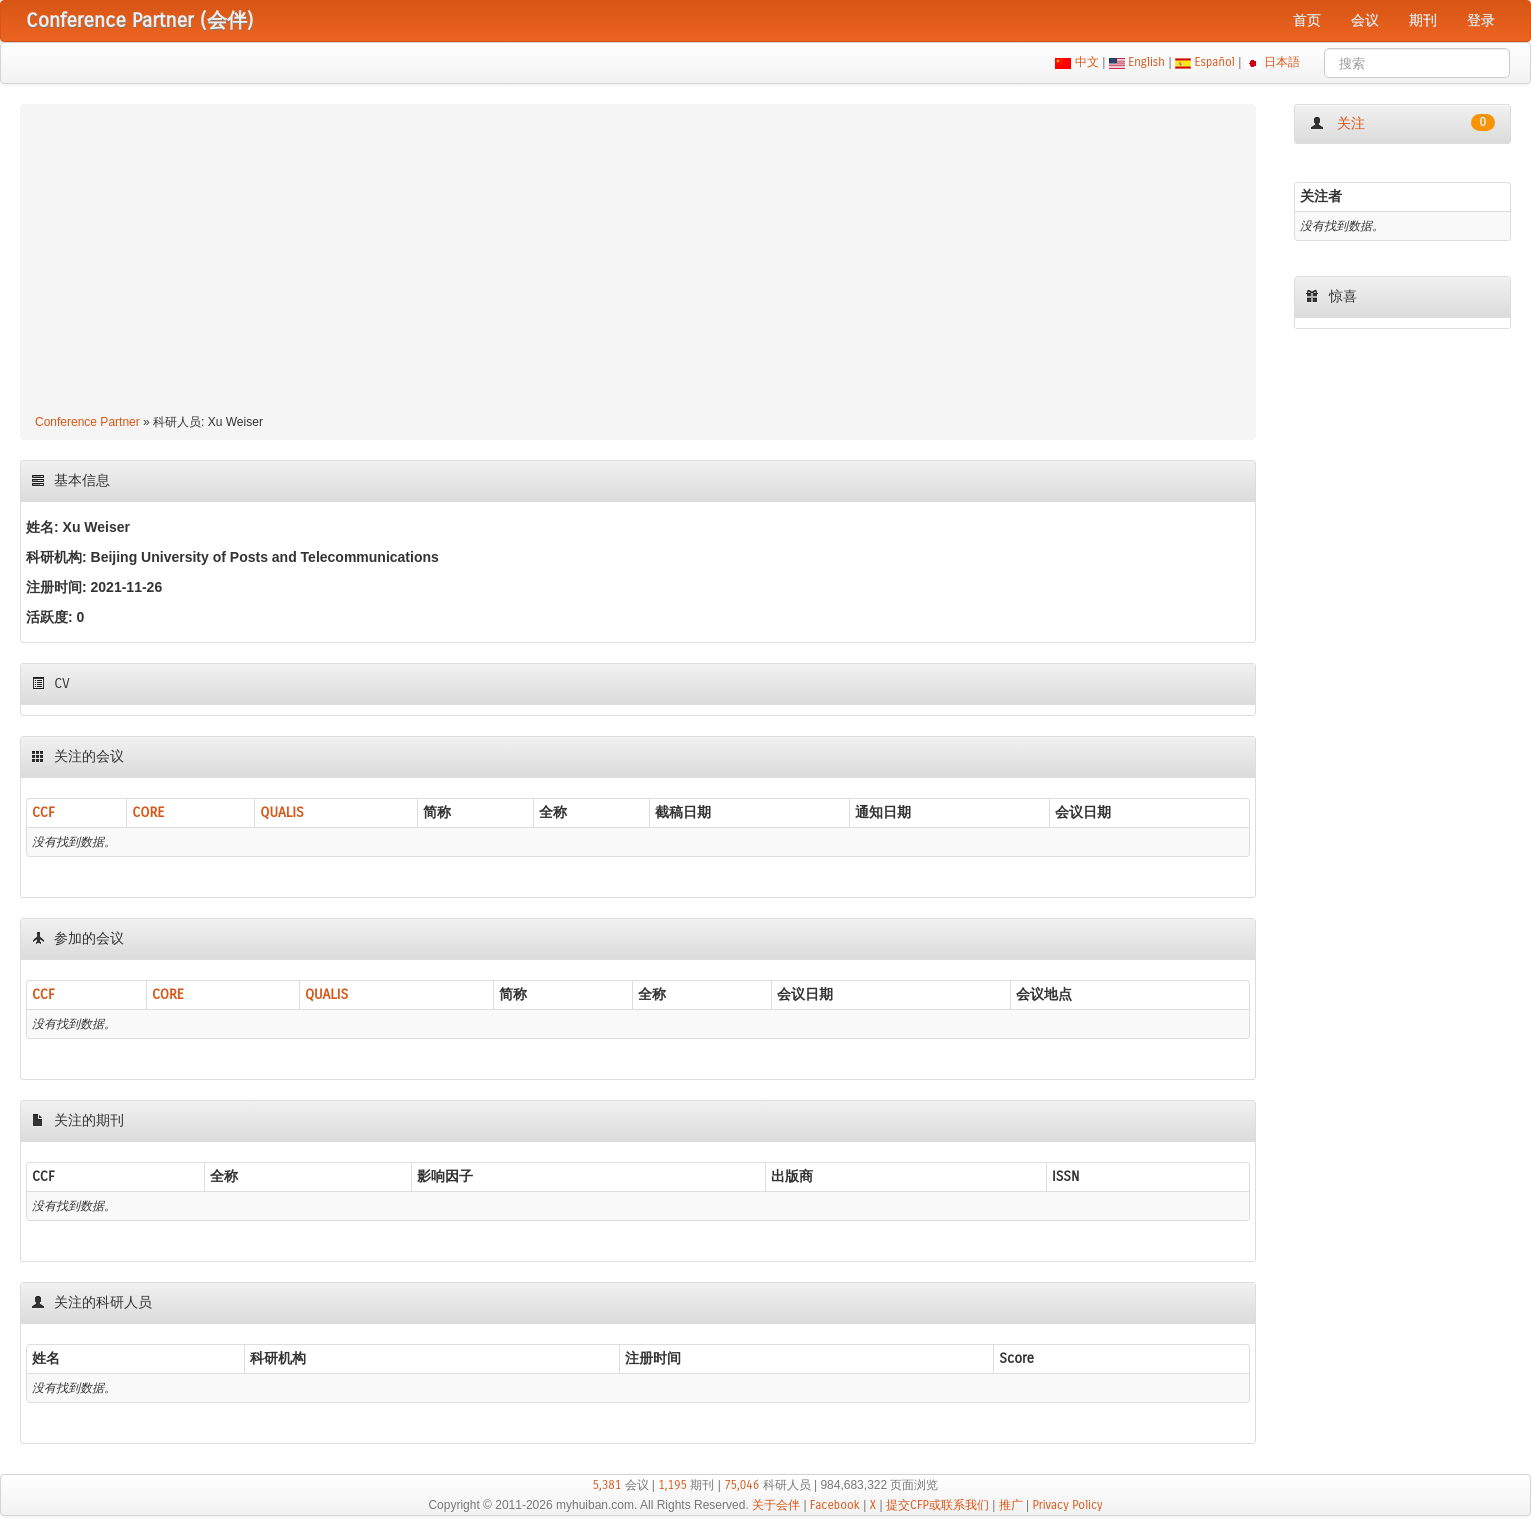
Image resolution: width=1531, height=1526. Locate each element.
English (1147, 62)
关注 (1402, 123)
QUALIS (281, 812)
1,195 (672, 1485)
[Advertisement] (638, 262)
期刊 (1423, 20)
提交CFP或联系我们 (937, 1505)
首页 (1307, 20)
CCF (43, 812)
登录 (1481, 20)
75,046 (741, 1485)
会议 (1365, 20)
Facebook (835, 1505)
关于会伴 (776, 1505)
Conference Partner (87, 422)
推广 (1011, 1505)
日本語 (1282, 62)
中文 (1086, 62)
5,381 (607, 1485)
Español (1214, 62)
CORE (148, 812)
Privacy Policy (1067, 1505)
